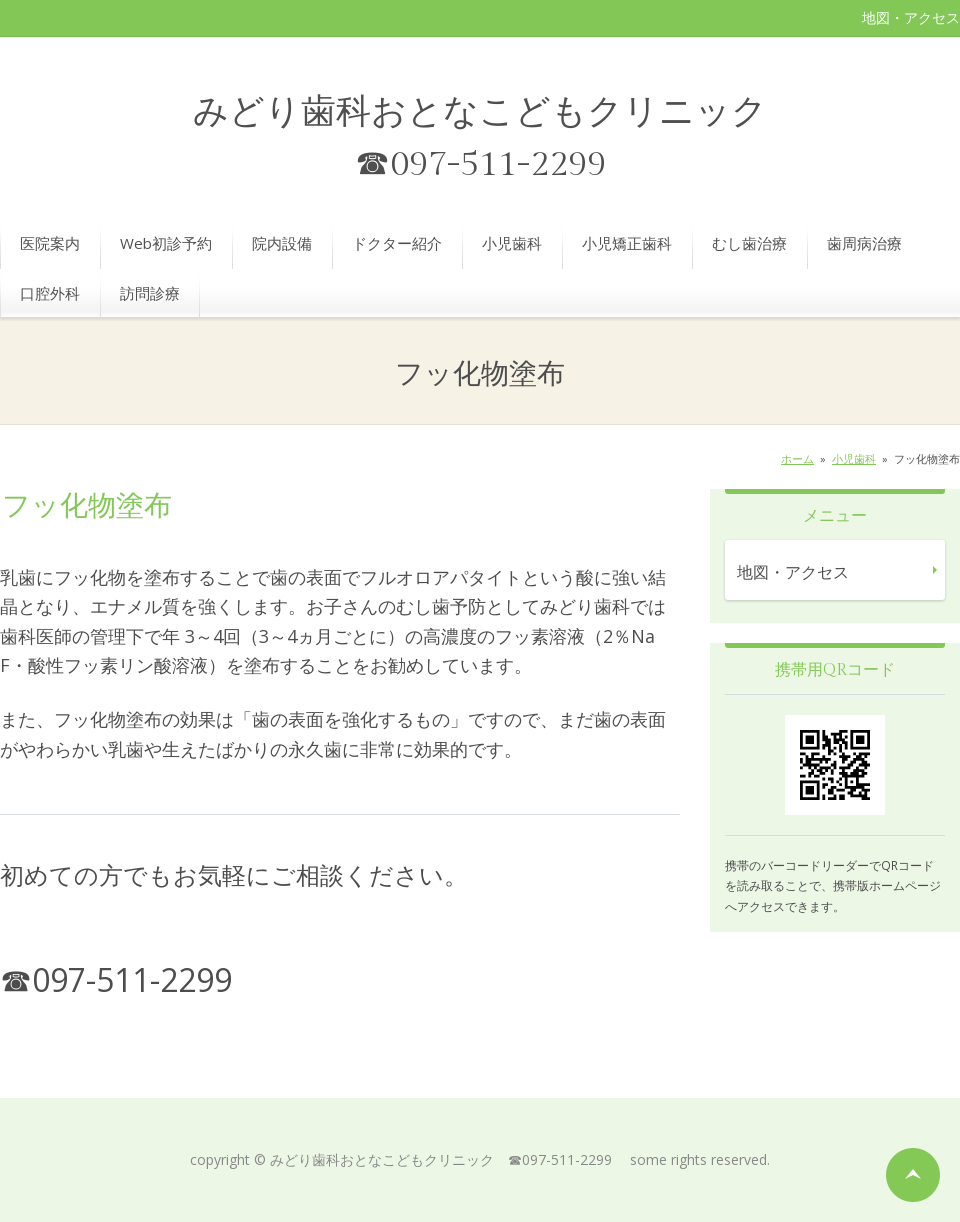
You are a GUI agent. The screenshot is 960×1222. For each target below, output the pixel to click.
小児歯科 (512, 243)
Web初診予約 (166, 243)
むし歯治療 (749, 243)
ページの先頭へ (913, 1175)
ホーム (797, 458)
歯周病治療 (864, 243)
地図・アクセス (911, 17)
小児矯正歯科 (627, 243)
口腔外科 (50, 293)
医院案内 (50, 243)
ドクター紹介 (397, 243)
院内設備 (282, 243)
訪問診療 (150, 293)
